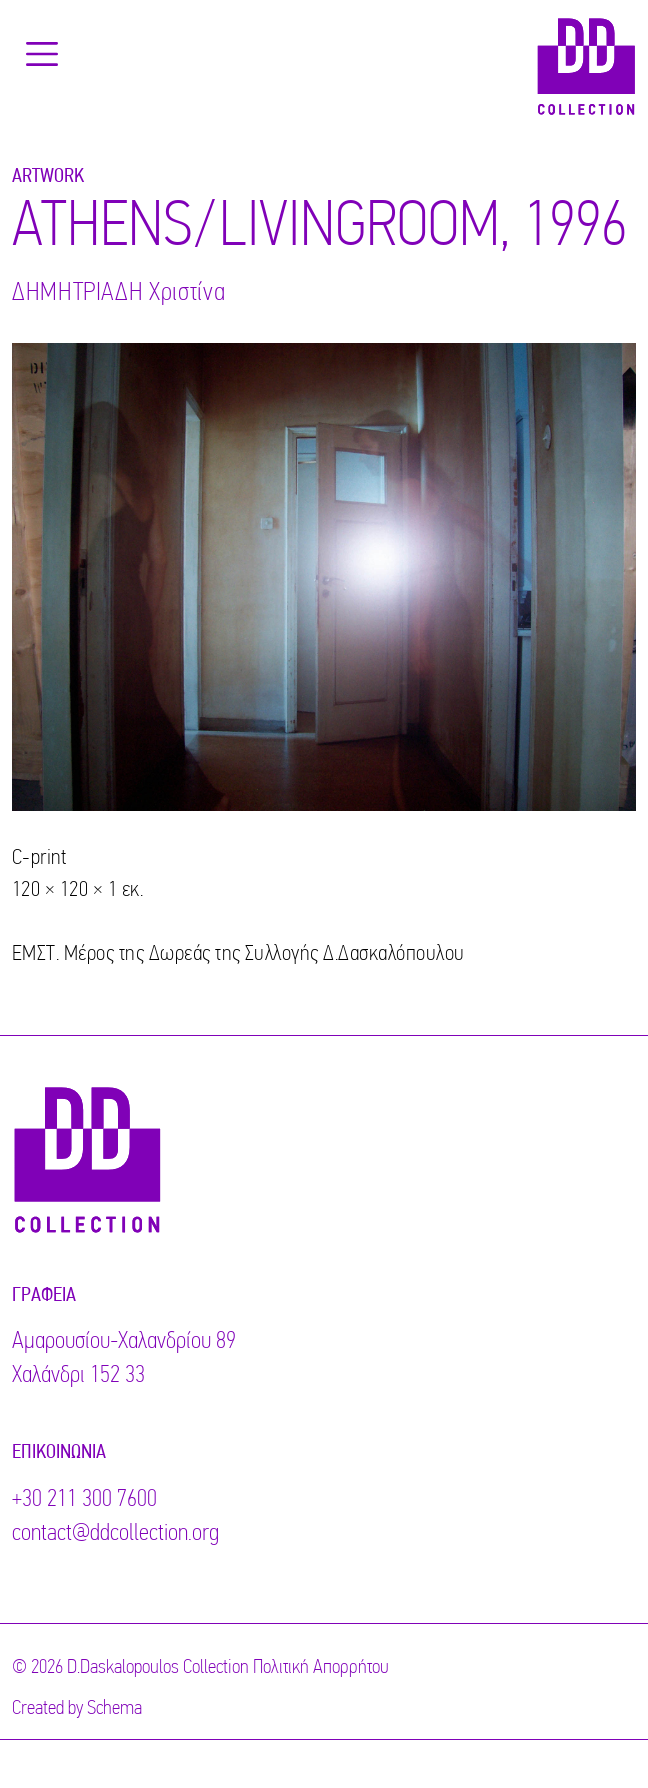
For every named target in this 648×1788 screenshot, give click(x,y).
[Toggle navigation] (42, 54)
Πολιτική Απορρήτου (321, 1668)
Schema (114, 1709)
